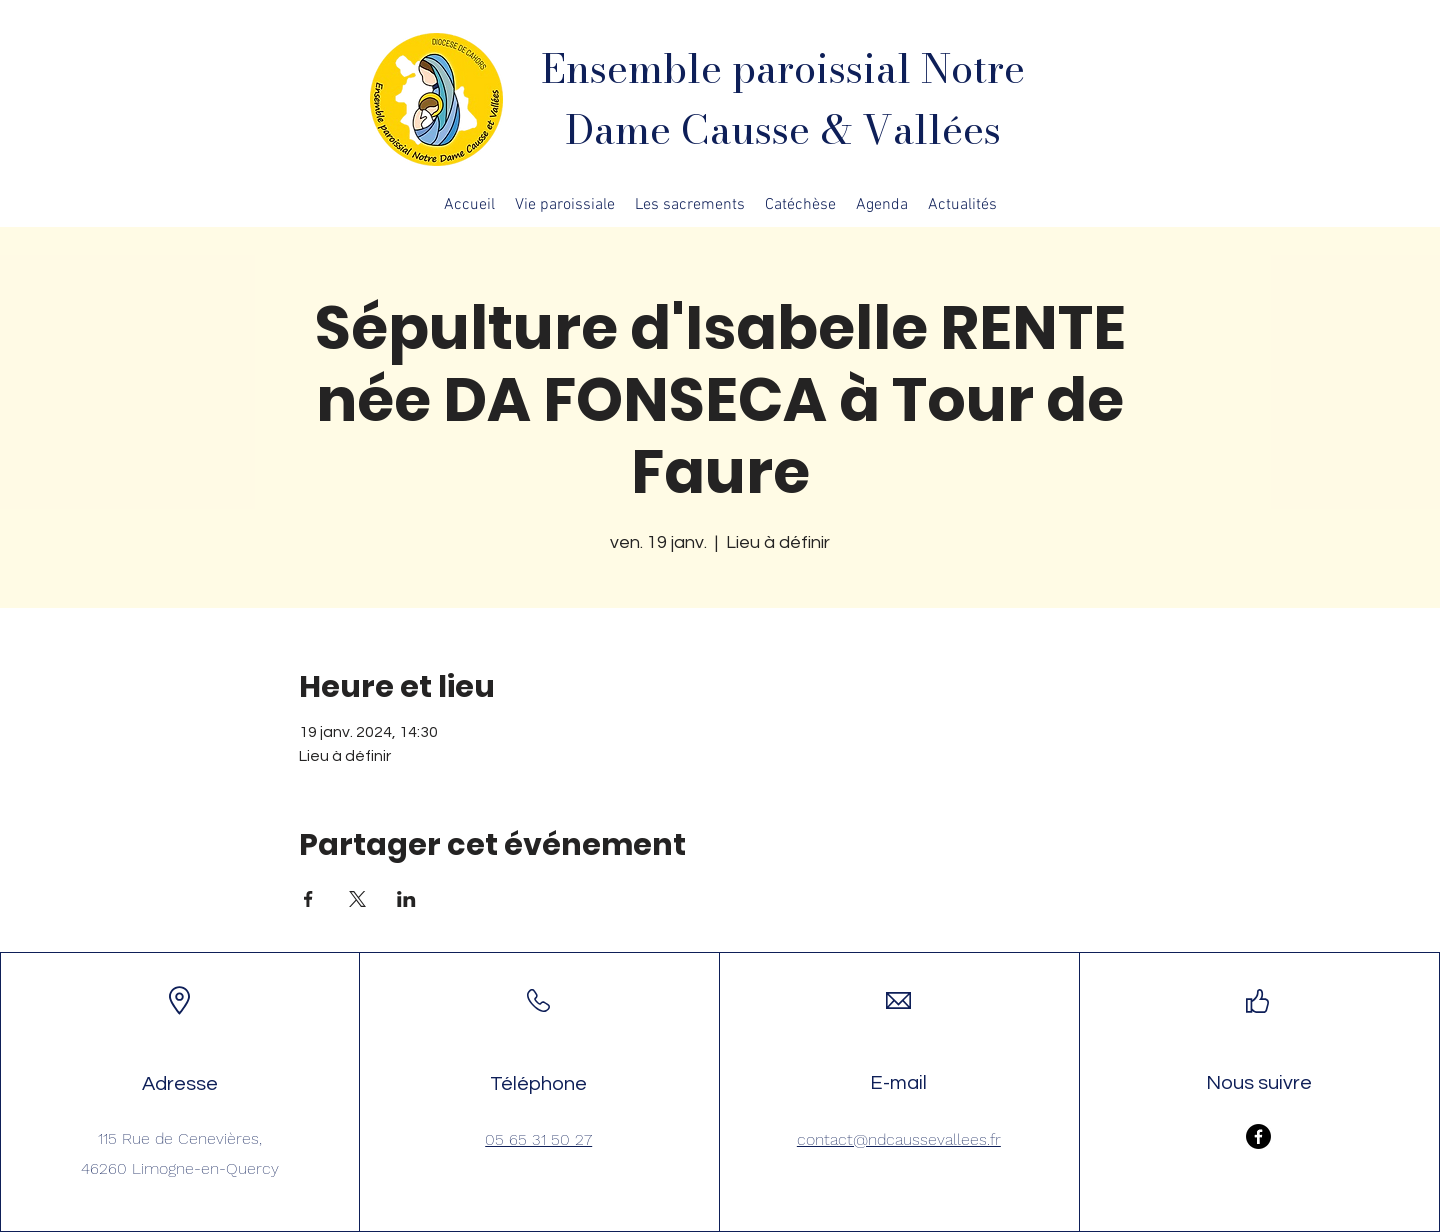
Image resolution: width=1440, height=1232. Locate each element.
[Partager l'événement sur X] (357, 899)
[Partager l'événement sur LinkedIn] (406, 899)
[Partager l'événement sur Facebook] (308, 899)
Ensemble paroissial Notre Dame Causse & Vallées (783, 99)
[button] (565, 205)
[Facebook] (1258, 1136)
